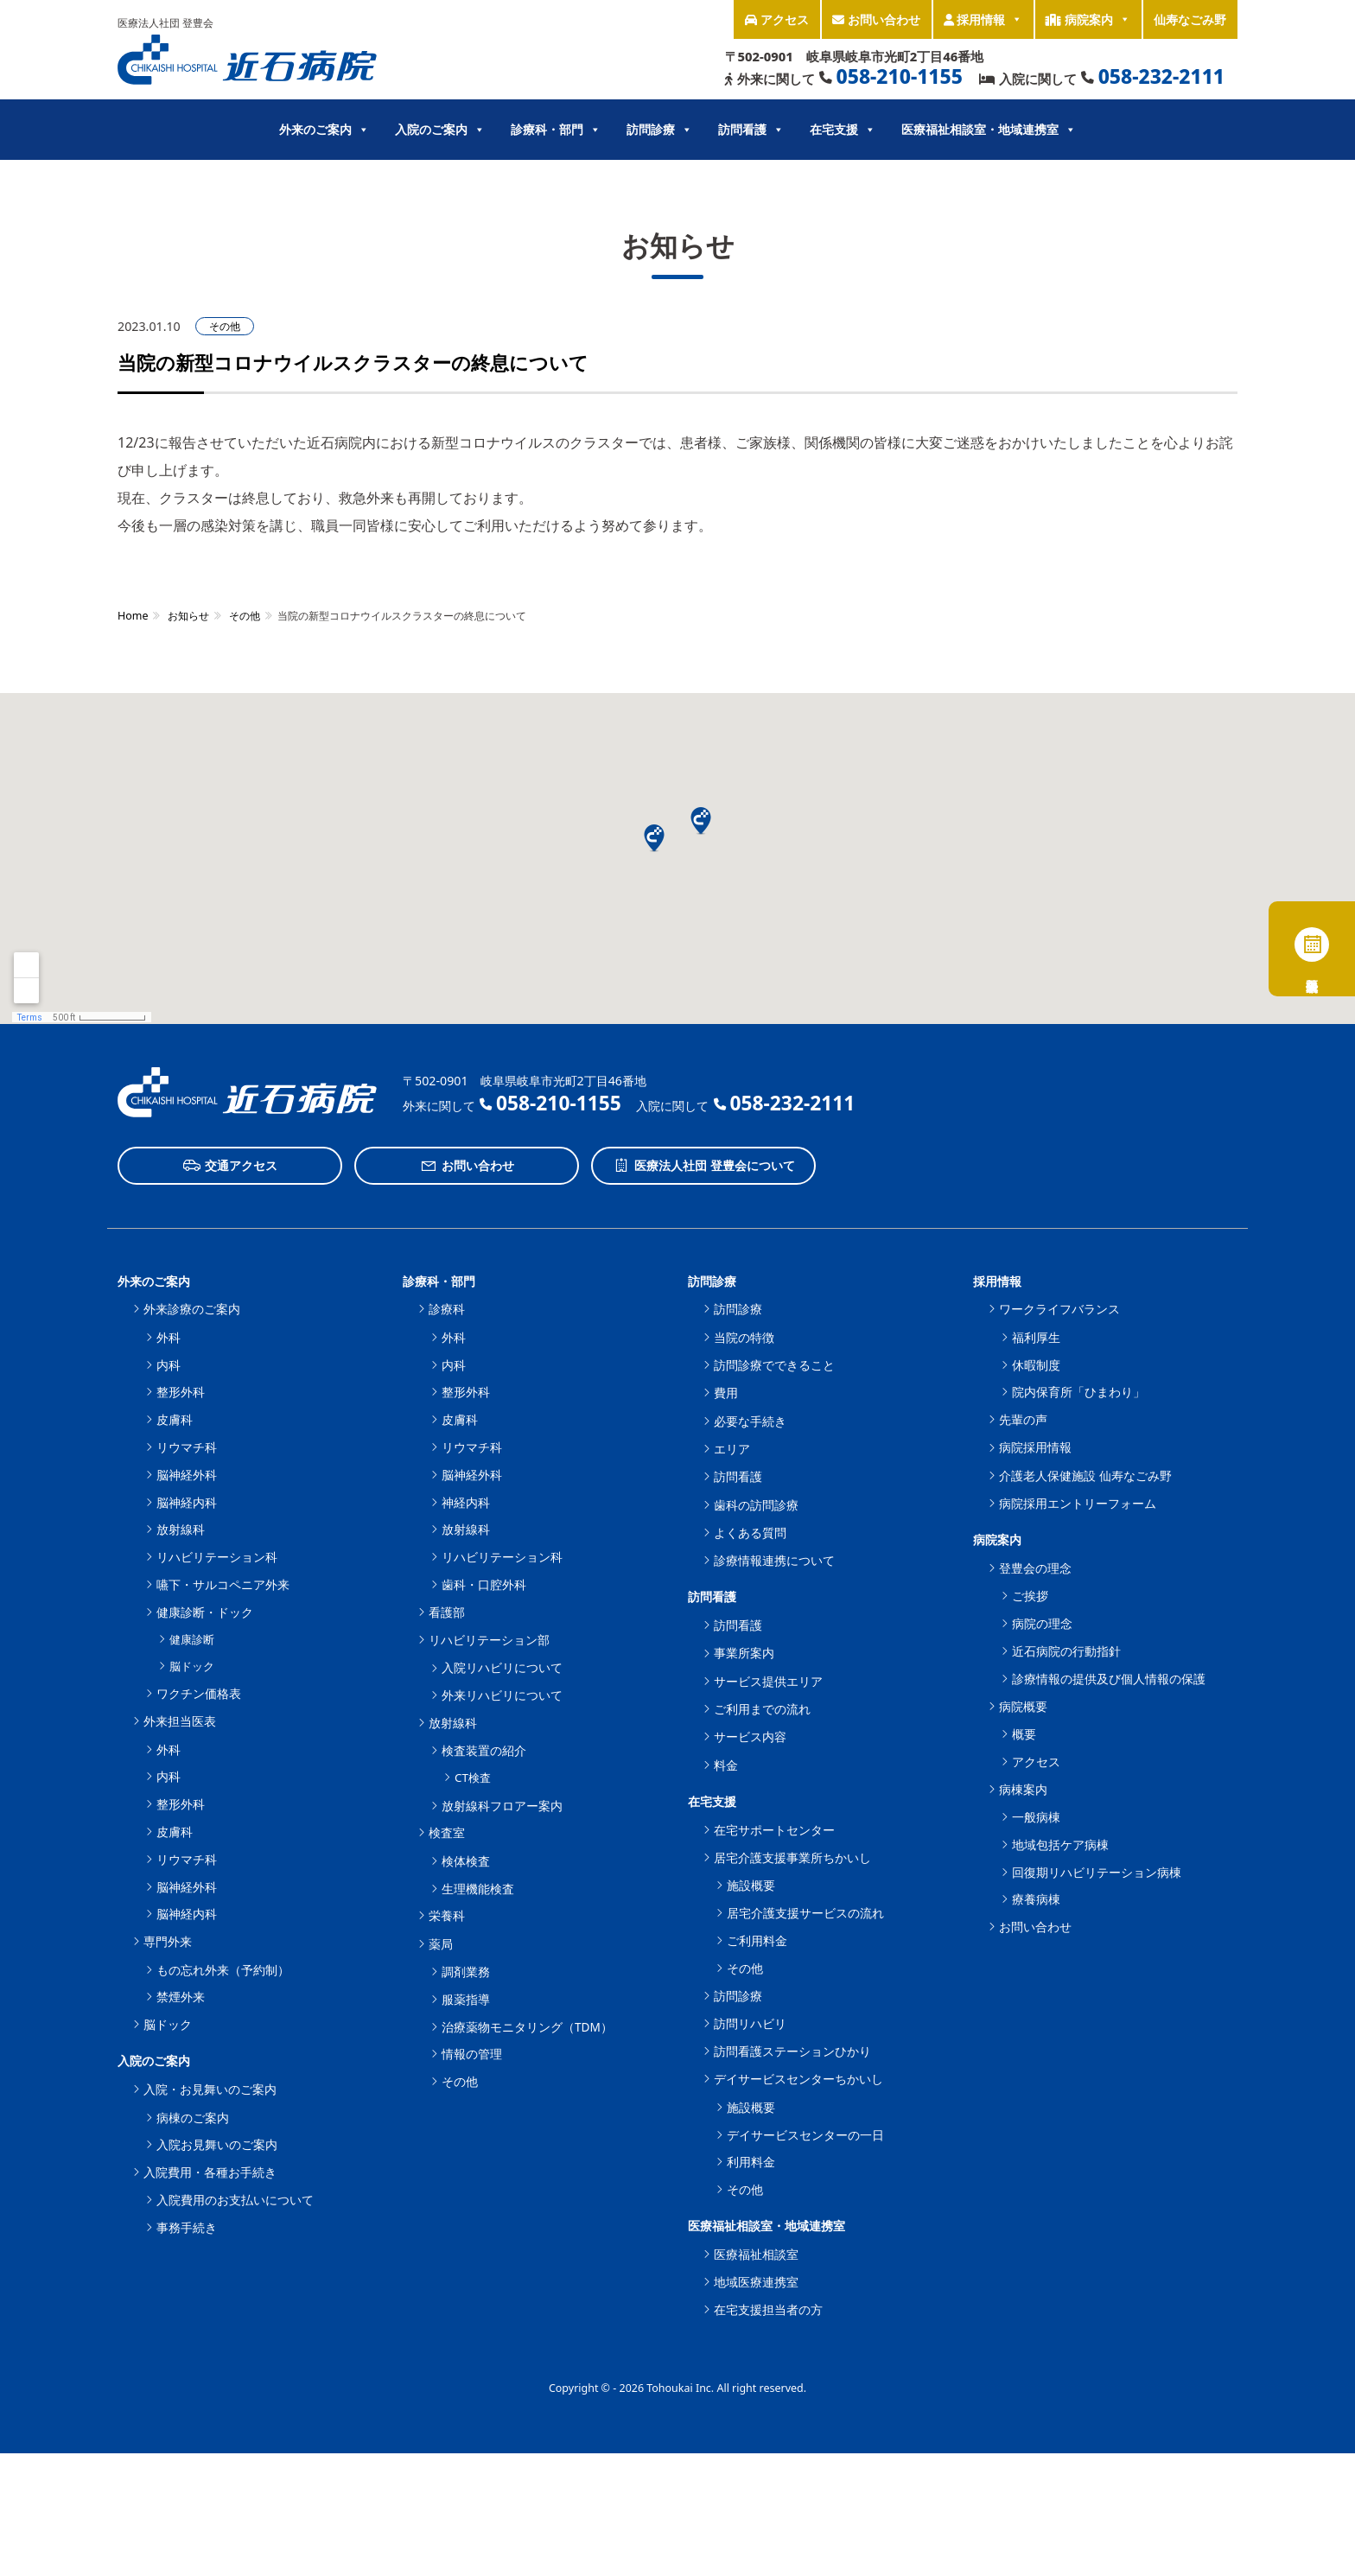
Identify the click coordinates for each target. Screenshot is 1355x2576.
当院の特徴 (744, 1337)
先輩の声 (1023, 1419)
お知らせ (188, 615)
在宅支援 (842, 129)
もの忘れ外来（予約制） (222, 1970)
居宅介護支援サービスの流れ (805, 1913)
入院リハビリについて (502, 1667)
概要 (1024, 1734)
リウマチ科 (186, 1447)
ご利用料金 (757, 1940)
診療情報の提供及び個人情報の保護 (1109, 1678)
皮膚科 (174, 1419)
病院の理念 (1042, 1623)
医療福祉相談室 (756, 2254)
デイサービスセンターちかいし (798, 2078)
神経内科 (466, 1502)
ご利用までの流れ (762, 1709)
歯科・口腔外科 (484, 1584)
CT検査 (473, 1777)
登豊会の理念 (1035, 1568)
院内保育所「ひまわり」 (1078, 1391)
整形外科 (180, 1391)
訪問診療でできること (774, 1365)
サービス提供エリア (768, 1681)
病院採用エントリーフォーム (1077, 1503)
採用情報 (983, 19)
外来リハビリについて (502, 1695)
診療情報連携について (774, 1560)
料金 (726, 1765)
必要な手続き (750, 1421)
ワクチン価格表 (198, 1693)
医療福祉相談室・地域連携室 (988, 129)
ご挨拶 (1030, 1595)
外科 (168, 1337)
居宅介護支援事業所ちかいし (792, 1857)
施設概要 (751, 1885)
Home (133, 615)
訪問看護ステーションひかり (792, 2051)
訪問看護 (751, 129)
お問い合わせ (876, 19)
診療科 (447, 1309)
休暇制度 (1036, 1365)
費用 (726, 1392)
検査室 (447, 1832)
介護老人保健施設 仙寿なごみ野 (1085, 1475)
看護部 (447, 1612)
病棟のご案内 (192, 2117)
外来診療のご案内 (191, 1309)
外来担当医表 (179, 1721)
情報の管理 (472, 2053)
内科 (168, 1365)
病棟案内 (1023, 1789)
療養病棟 (1036, 1899)
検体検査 (466, 1861)
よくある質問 (750, 1532)
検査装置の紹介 (484, 1750)
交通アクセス (230, 1165)
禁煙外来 (180, 1996)
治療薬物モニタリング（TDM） (527, 2027)
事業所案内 (744, 1652)
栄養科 (447, 1915)
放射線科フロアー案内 (502, 1805)
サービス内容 (750, 1736)
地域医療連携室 (756, 2282)
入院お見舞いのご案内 (216, 2144)
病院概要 (1023, 1706)
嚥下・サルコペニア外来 (222, 1584)
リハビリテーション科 (216, 1557)
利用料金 (751, 2161)
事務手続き (186, 2227)
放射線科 (180, 1529)
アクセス (777, 19)
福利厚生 (1036, 1337)
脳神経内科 (186, 1502)
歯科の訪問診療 (756, 1505)
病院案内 (1088, 19)
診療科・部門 (556, 129)
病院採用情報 (1035, 1447)
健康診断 (191, 1639)
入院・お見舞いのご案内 (210, 2089)
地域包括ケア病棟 (1060, 1844)
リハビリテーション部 (489, 1639)
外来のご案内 (324, 129)
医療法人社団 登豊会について (704, 1165)
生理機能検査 (478, 1888)
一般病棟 (1036, 1817)
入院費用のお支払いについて (235, 2199)
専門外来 (167, 1941)
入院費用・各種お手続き (210, 2172)
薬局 (441, 1944)
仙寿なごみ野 (1190, 19)
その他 (224, 326)
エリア (732, 1449)
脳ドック (191, 1666)
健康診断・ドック (204, 1612)
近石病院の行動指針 (1066, 1651)
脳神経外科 (186, 1474)
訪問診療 (659, 129)
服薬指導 (466, 1999)
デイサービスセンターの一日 (805, 2135)
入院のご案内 (440, 129)
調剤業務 (466, 1971)
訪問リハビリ (750, 2023)
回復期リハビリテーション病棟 (1096, 1872)
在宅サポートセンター (774, 1830)
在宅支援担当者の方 (768, 2309)
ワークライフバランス (1059, 1309)
